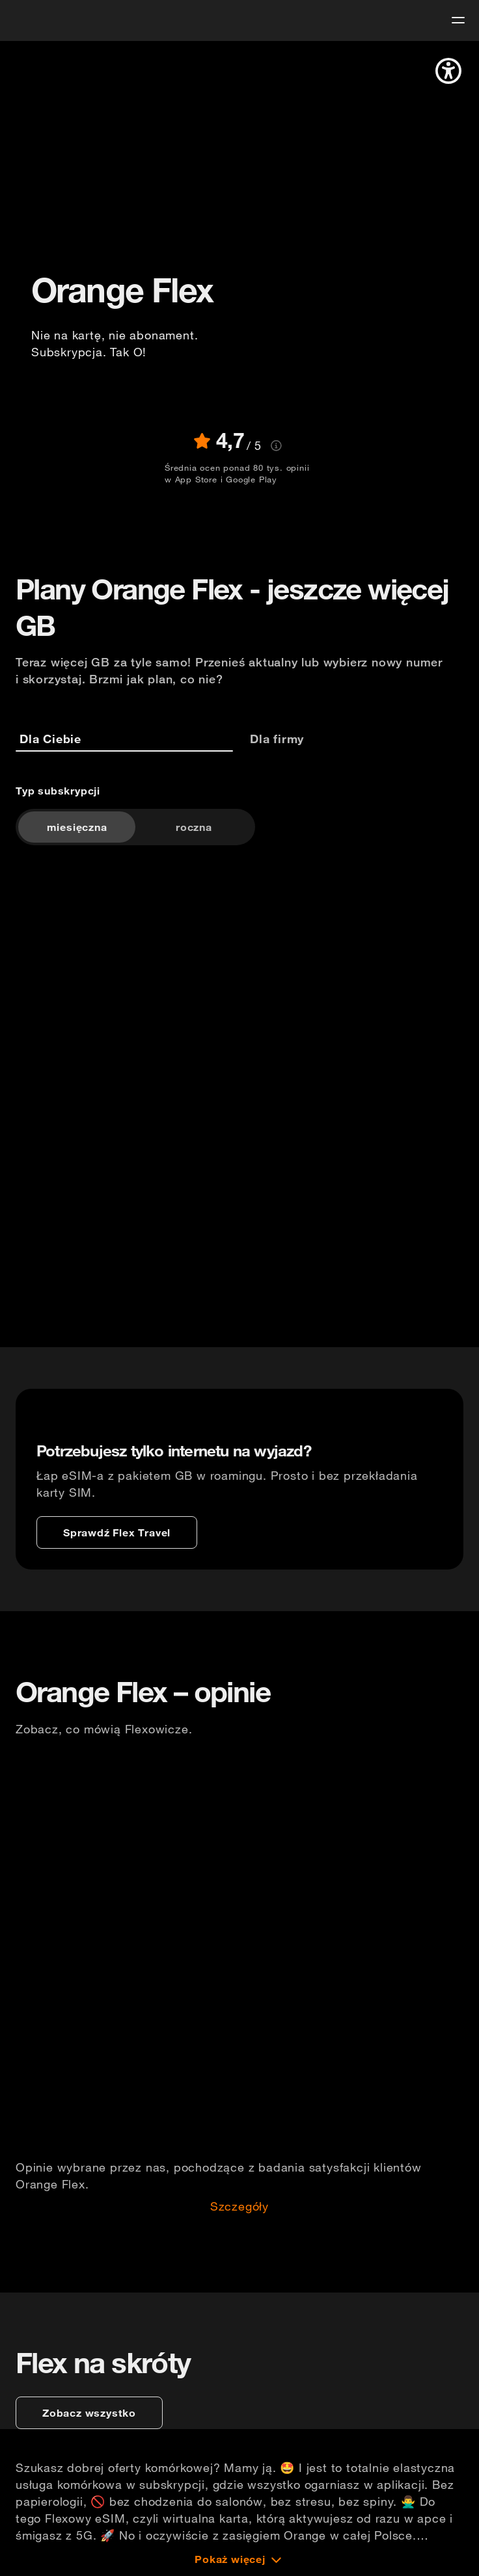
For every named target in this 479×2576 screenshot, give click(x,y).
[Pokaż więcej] (239, 2559)
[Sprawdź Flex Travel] (116, 1532)
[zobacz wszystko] (89, 2413)
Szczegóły (239, 2207)
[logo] (34, 18)
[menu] (458, 20)
